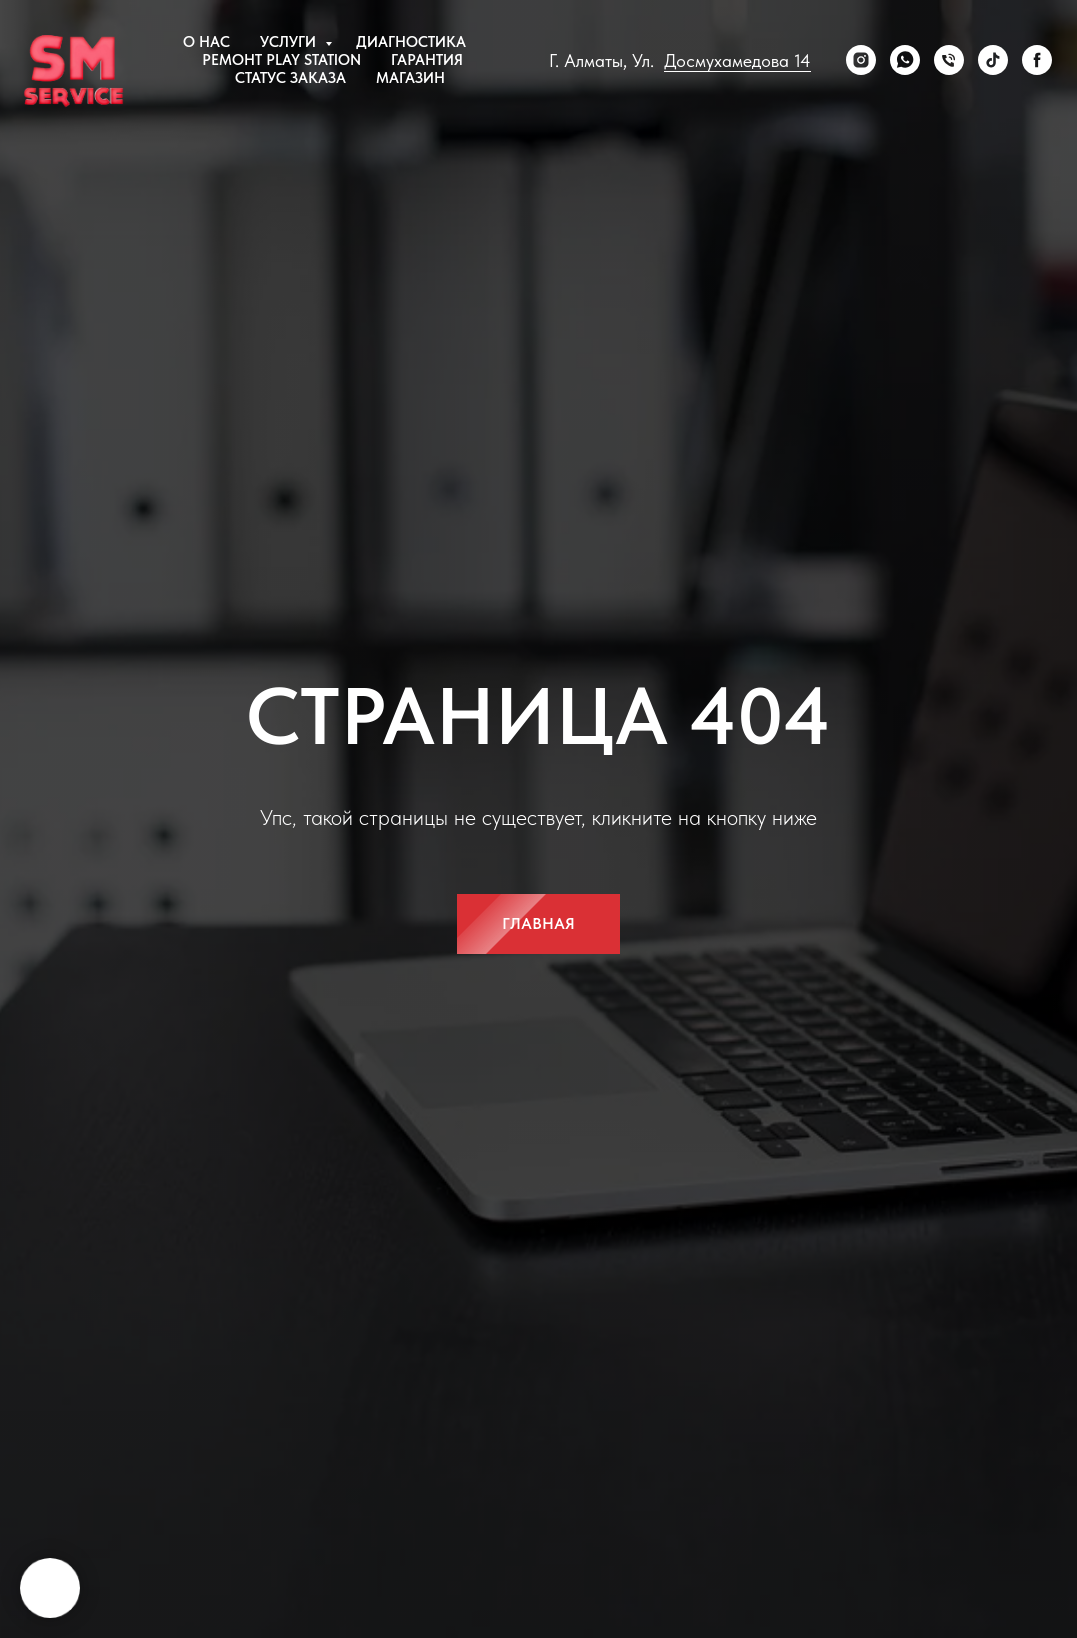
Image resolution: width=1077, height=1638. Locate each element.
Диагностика (411, 42)
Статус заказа (290, 78)
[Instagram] (861, 60)
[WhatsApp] (905, 60)
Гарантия (427, 60)
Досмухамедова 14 (737, 60)
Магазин (410, 78)
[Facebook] (1037, 60)
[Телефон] (949, 60)
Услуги (290, 42)
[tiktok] (993, 60)
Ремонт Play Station (281, 60)
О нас (206, 42)
